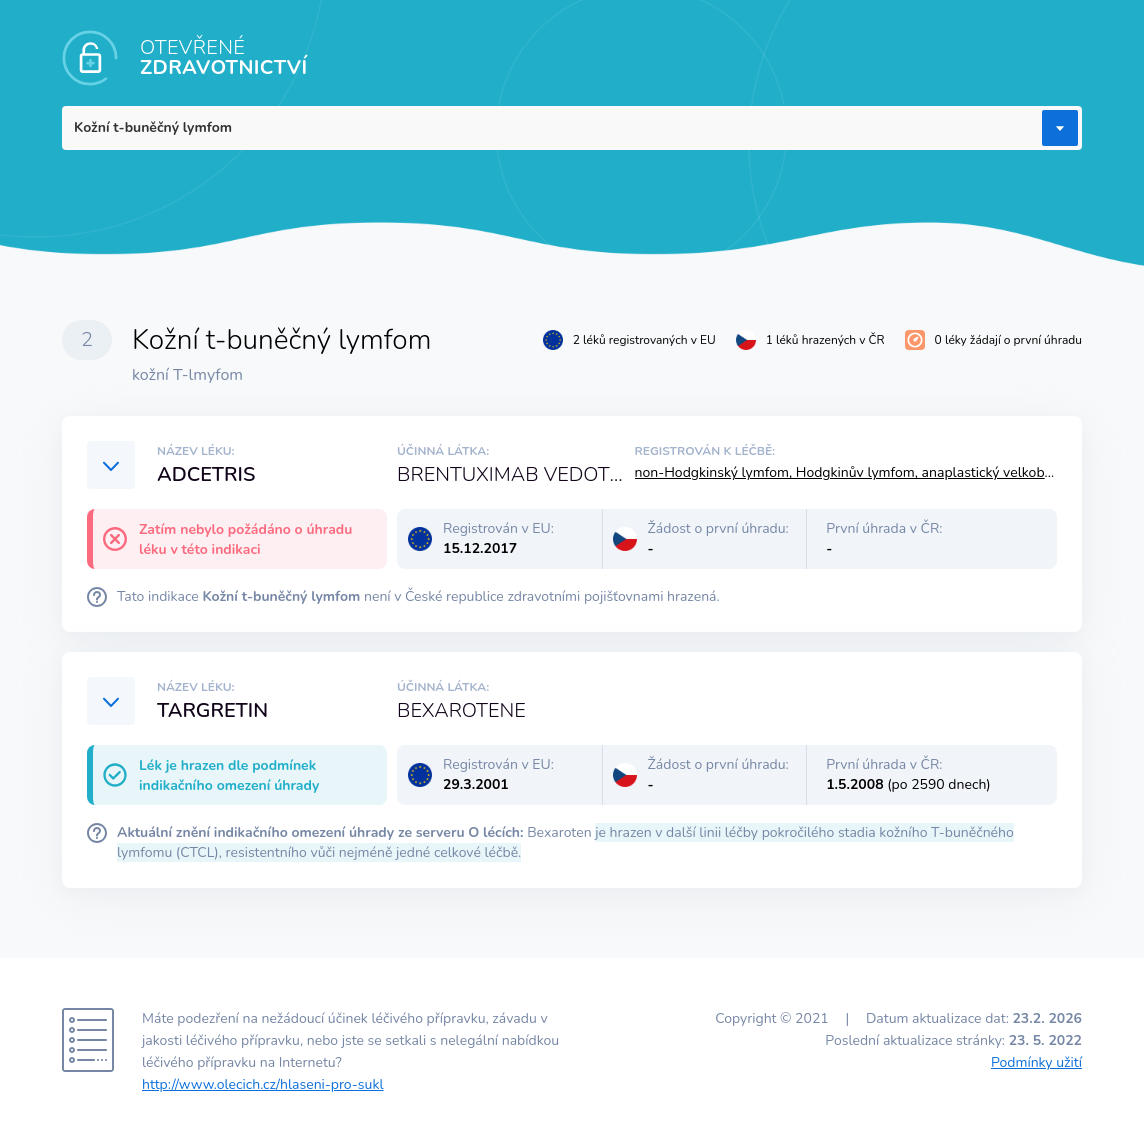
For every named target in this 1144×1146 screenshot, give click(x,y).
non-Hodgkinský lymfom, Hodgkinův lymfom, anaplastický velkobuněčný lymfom (888, 472)
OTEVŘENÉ (223, 57)
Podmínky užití (1036, 1062)
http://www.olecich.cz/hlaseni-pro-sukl (263, 1084)
